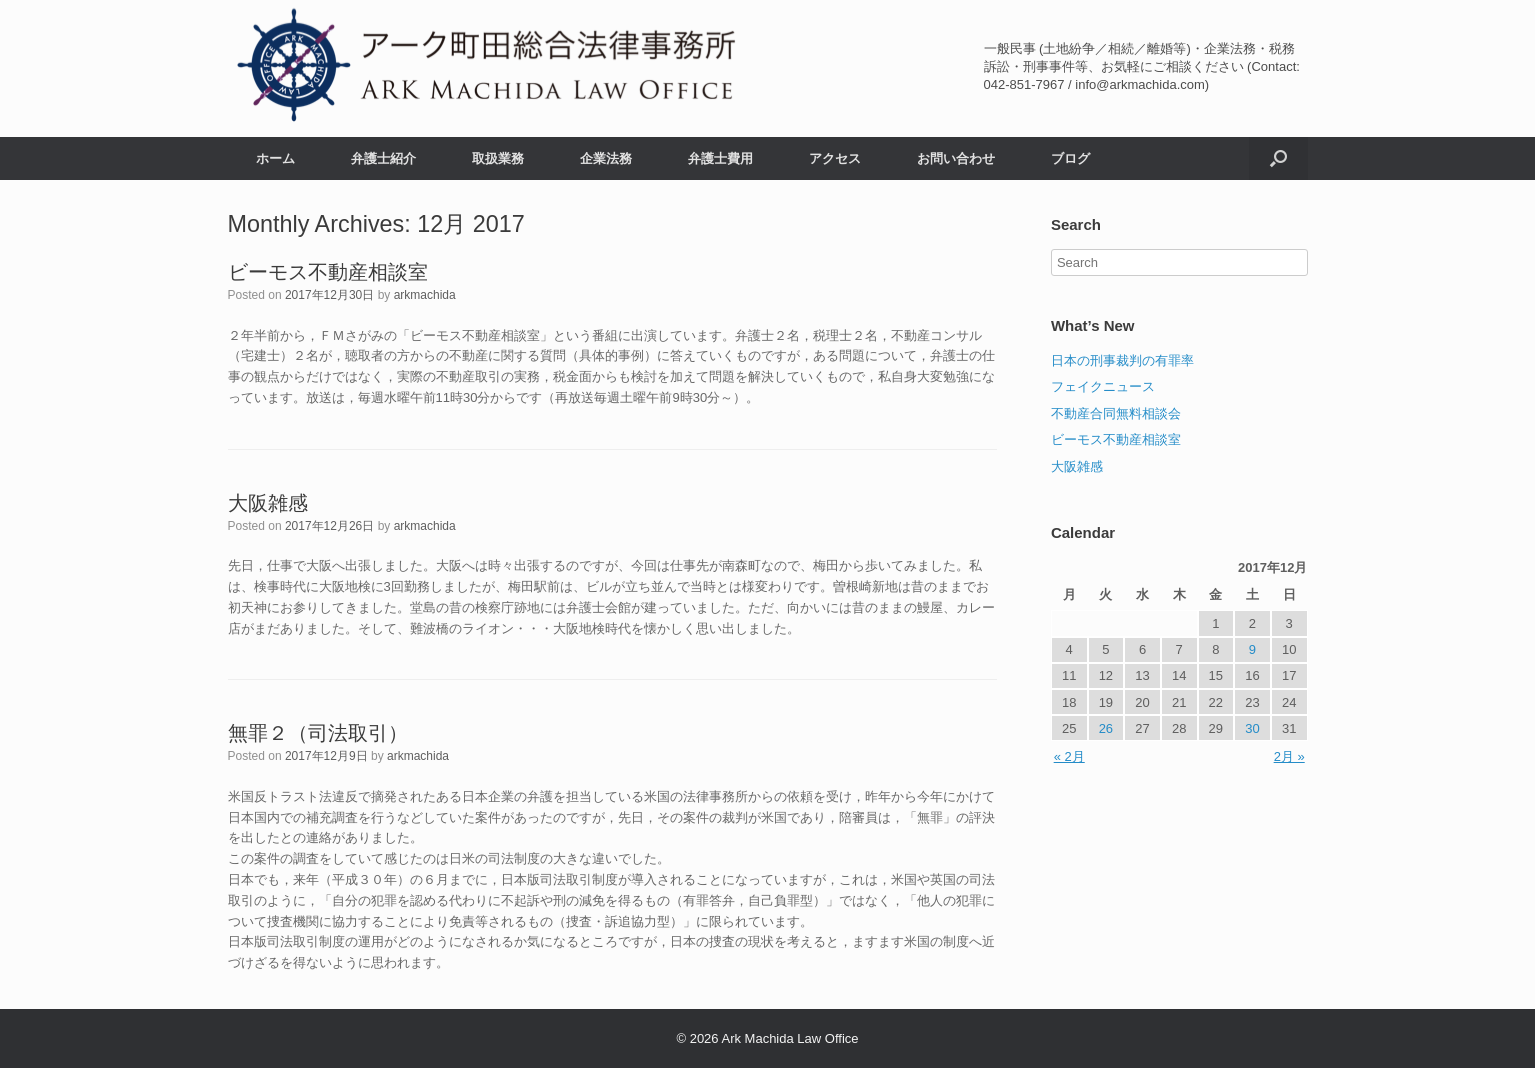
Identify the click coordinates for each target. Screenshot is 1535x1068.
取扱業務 (498, 158)
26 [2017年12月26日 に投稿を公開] (1106, 728)
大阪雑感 (268, 503)
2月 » (1289, 756)
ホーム (275, 158)
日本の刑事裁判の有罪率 (1122, 360)
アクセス (835, 158)
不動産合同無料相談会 (1116, 413)
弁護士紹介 (383, 158)
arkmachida (425, 295)
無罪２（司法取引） (318, 733)
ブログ (1070, 158)
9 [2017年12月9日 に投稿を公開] (1252, 649)
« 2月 (1069, 756)
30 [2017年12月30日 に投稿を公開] (1252, 728)
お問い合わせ (956, 158)
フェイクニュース (1103, 386)
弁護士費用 (720, 158)
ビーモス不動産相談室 (328, 272)
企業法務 (606, 158)
